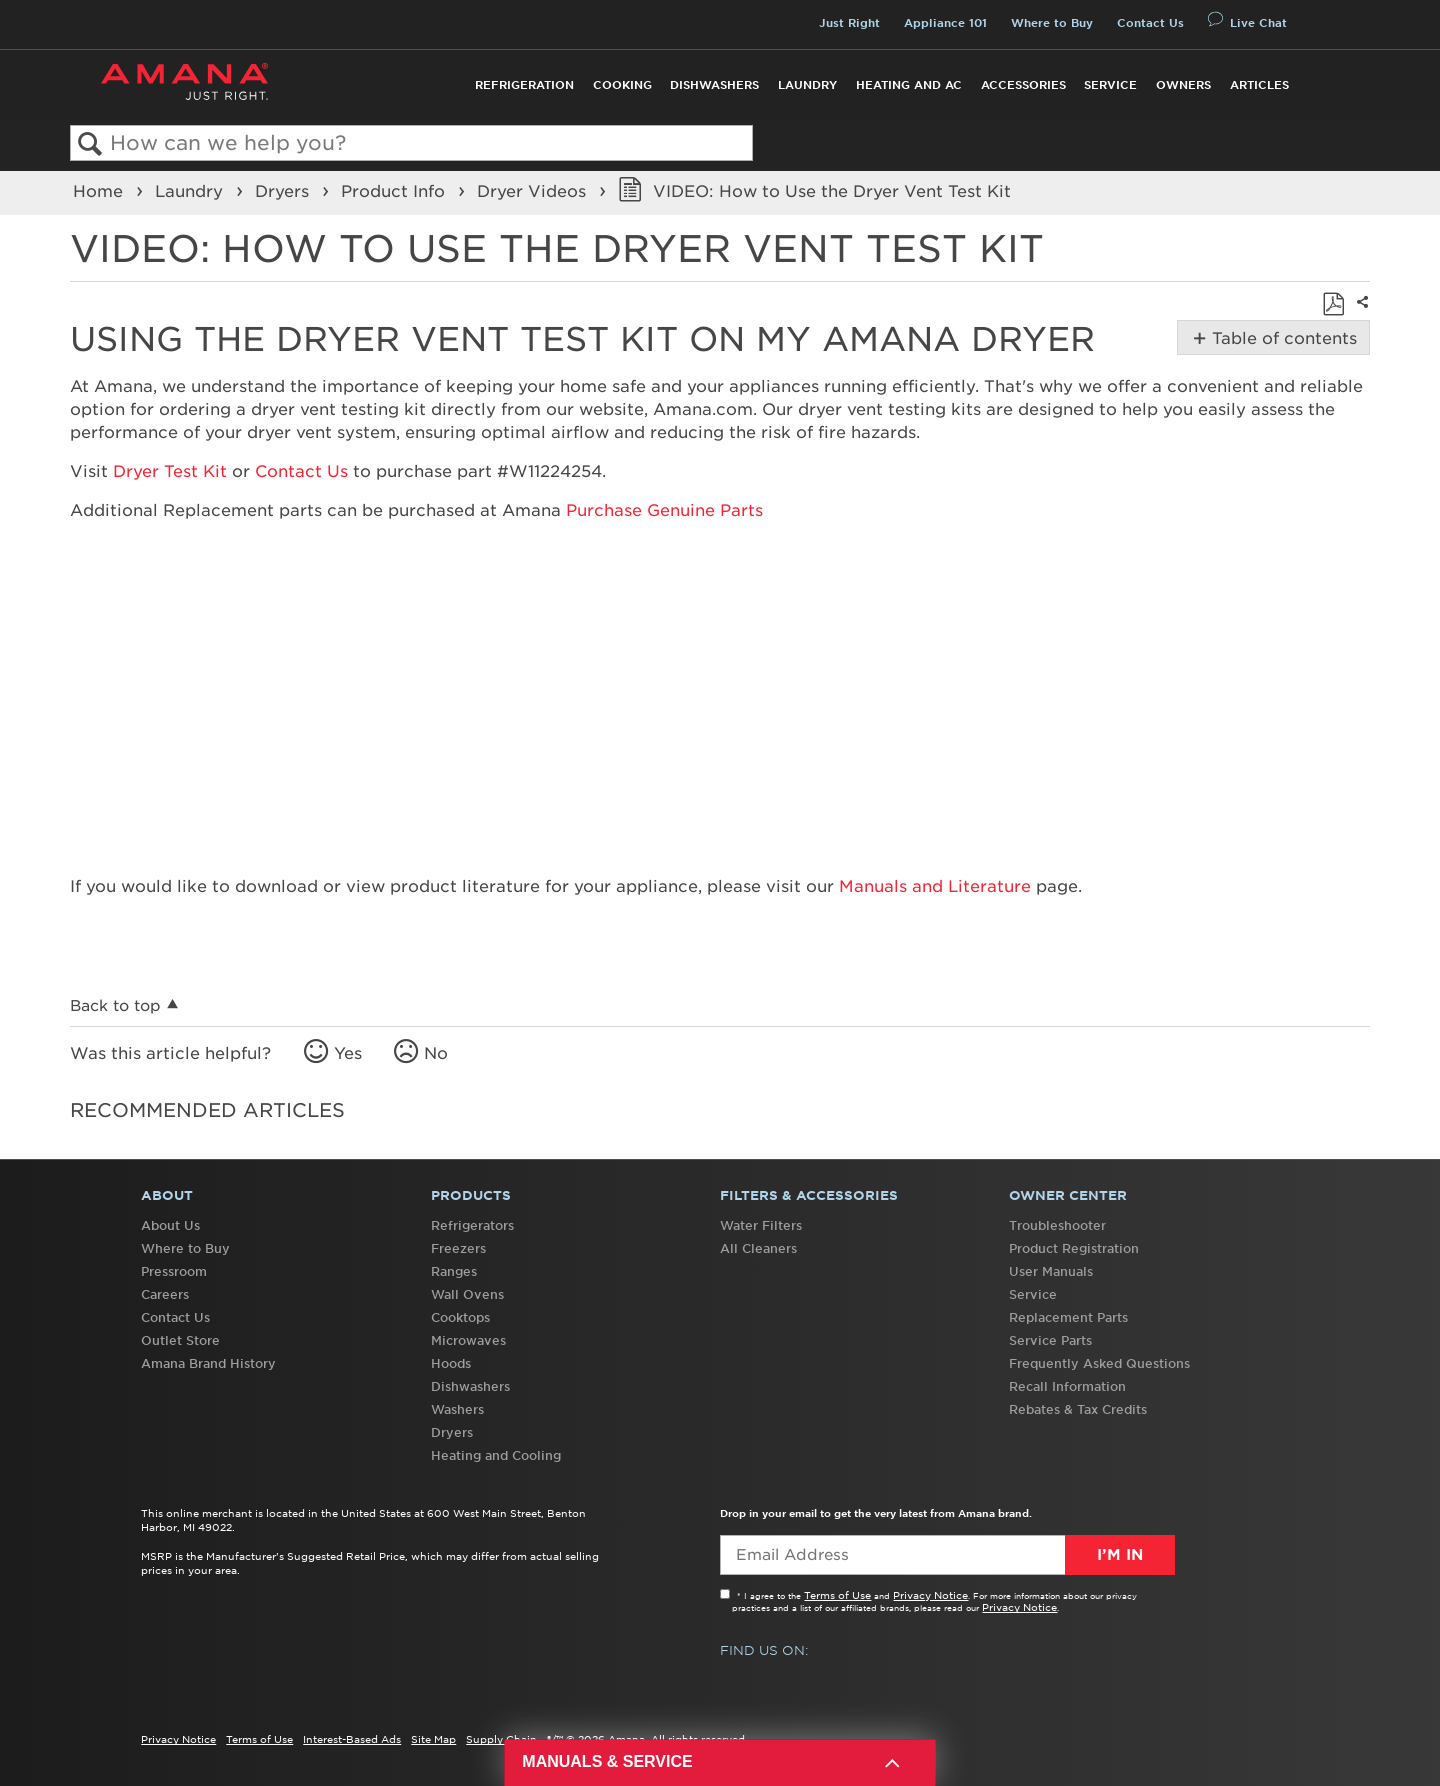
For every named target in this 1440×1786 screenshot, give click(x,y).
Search (90, 144)
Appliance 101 (945, 23)
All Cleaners (758, 1248)
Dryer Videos (534, 191)
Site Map (433, 1739)
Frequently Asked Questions (1099, 1363)
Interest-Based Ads (352, 1739)
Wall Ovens (467, 1294)
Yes (348, 1053)
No (436, 1053)
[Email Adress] (947, 1555)
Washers (457, 1409)
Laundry (807, 85)
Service (1110, 85)
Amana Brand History (208, 1363)
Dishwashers (714, 85)
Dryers (284, 191)
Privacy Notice (930, 1595)
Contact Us (1150, 23)
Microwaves (468, 1340)
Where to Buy (1052, 23)
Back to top (115, 1005)
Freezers (458, 1248)
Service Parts (1050, 1340)
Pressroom (174, 1271)
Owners (1183, 85)
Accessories (1023, 85)
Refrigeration (524, 85)
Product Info (395, 191)
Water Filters (761, 1225)
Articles (1259, 85)
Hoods (451, 1363)
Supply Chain (501, 1739)
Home (100, 191)
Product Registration (1074, 1248)
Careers (165, 1294)
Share (1360, 315)
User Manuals (1051, 1271)
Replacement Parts (1068, 1317)
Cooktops (460, 1317)
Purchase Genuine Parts (664, 510)
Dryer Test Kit (170, 471)
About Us (170, 1225)
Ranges (454, 1271)
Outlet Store (180, 1340)
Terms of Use (837, 1595)
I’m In (1120, 1555)
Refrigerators (472, 1225)
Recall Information (1067, 1386)
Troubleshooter (1057, 1225)
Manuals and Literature (935, 886)
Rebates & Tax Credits (1078, 1409)
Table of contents (1282, 338)
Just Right (849, 23)
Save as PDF (1333, 304)
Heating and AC (909, 85)
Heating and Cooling (496, 1455)
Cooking (622, 85)
